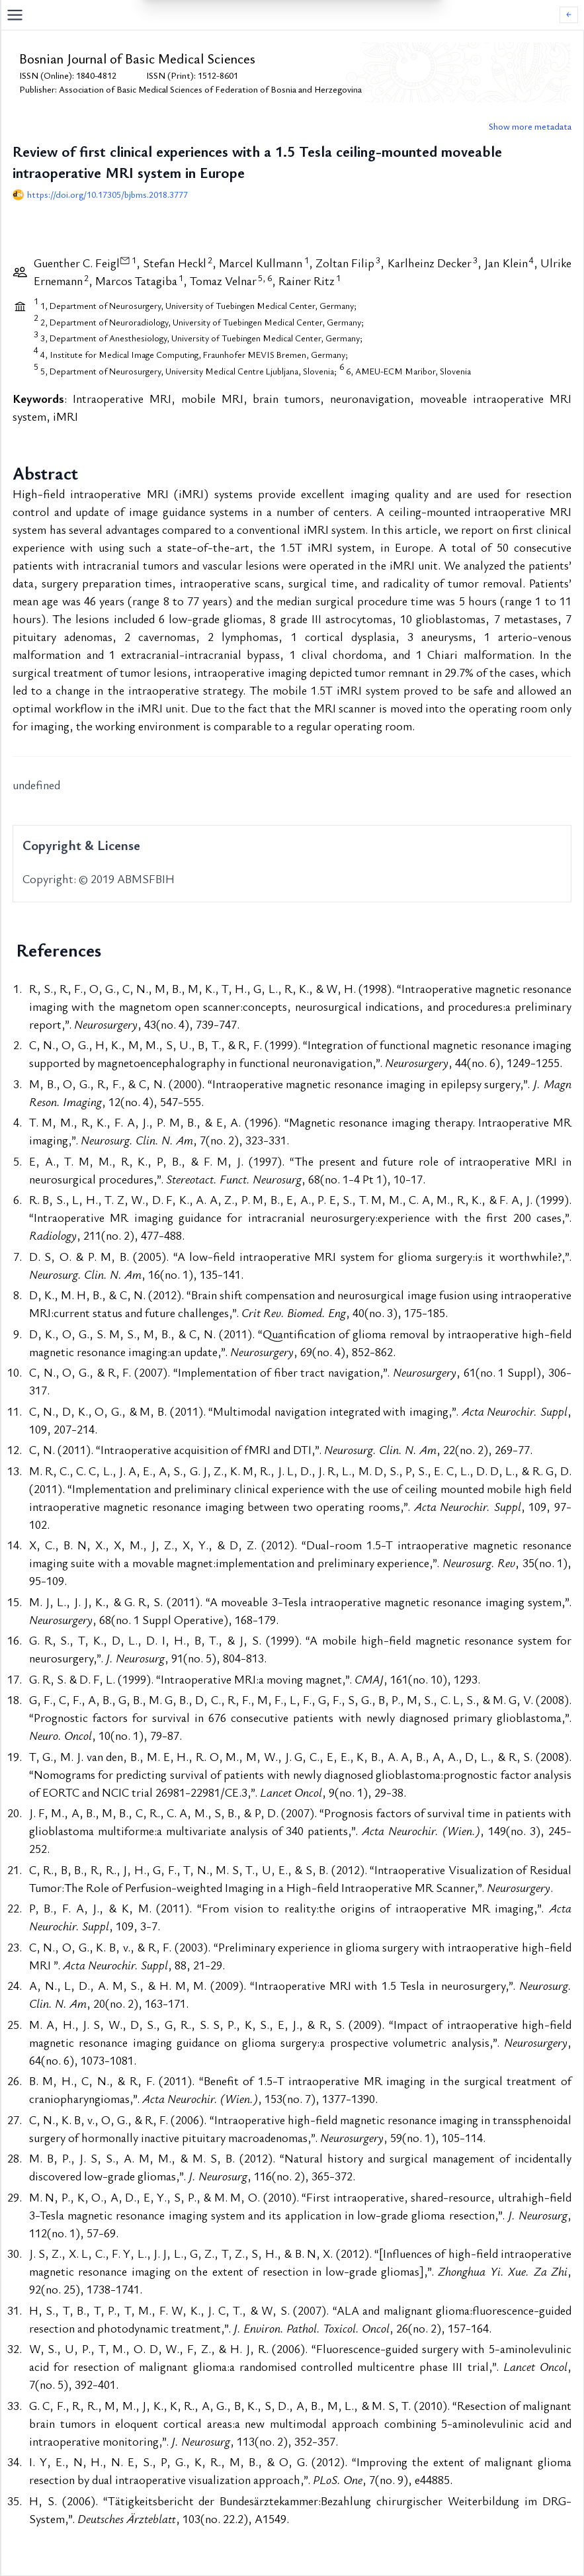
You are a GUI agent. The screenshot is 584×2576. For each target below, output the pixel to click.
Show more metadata (530, 126)
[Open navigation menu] (283, 15)
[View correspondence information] (125, 259)
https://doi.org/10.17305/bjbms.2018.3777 (107, 194)
